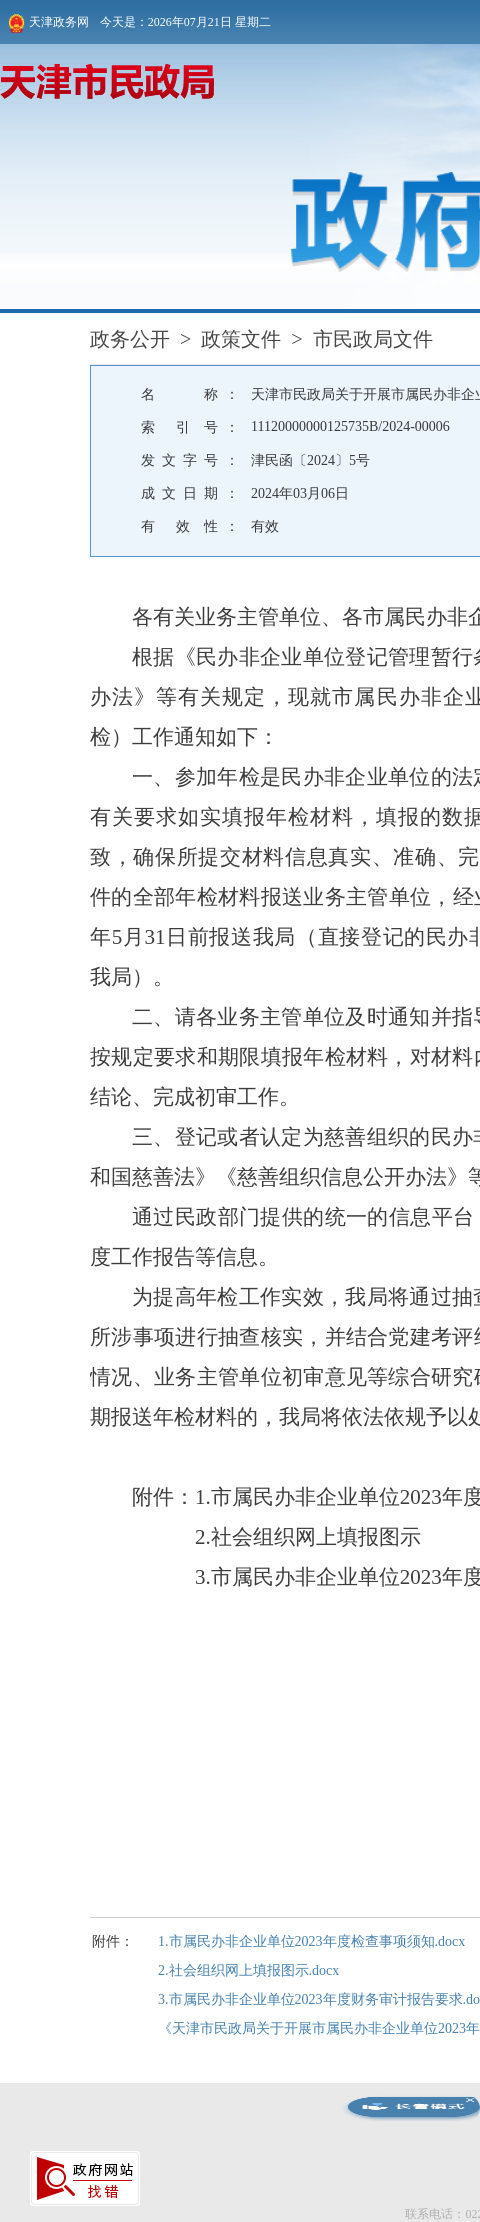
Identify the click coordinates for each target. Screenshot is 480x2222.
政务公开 (130, 339)
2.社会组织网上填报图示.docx (248, 1970)
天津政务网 (48, 23)
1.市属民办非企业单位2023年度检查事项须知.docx (311, 1941)
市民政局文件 (373, 339)
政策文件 (241, 339)
